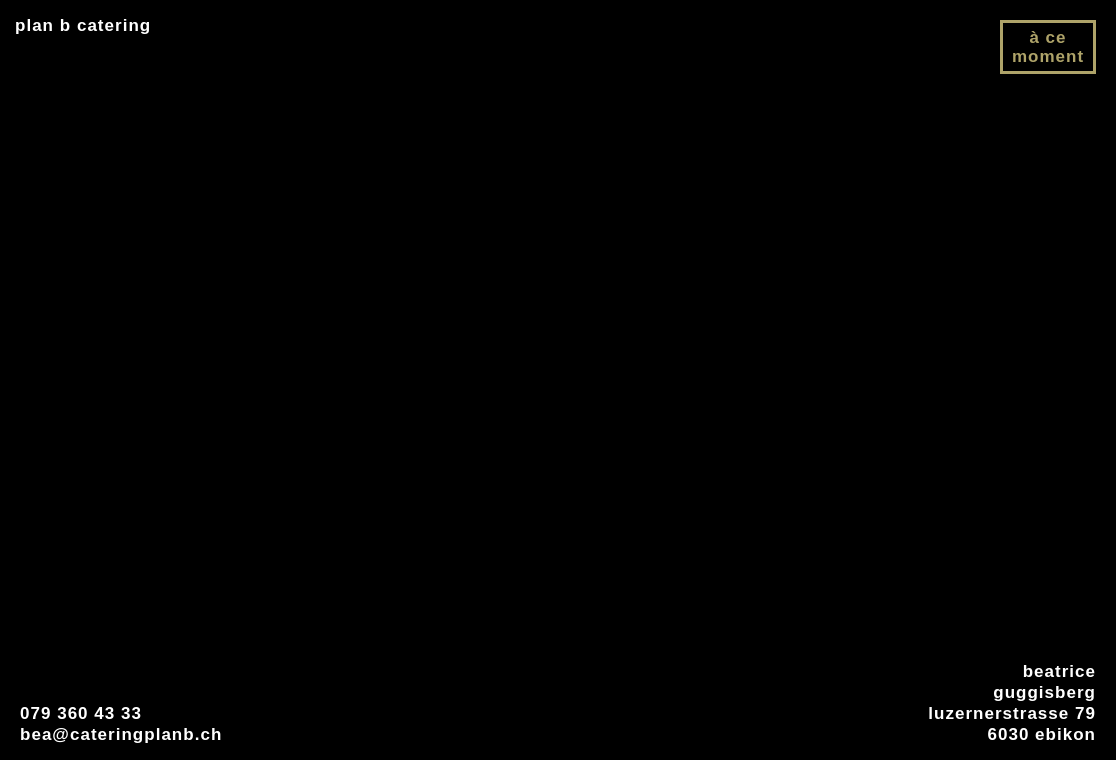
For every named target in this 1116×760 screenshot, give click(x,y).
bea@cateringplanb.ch (121, 734)
